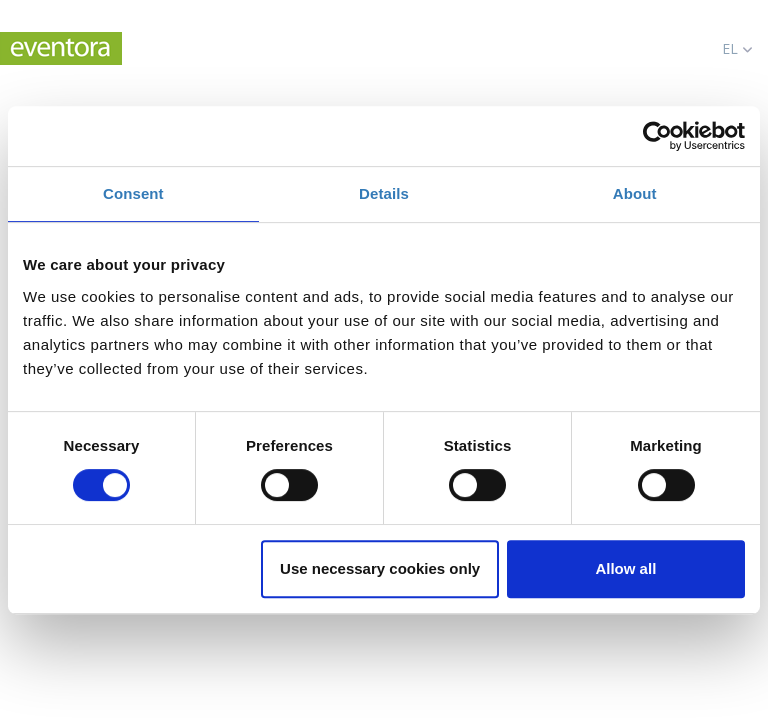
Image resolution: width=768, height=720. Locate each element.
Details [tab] (384, 193)
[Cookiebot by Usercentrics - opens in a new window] (657, 136)
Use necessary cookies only (380, 568)
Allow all (625, 568)
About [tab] (635, 193)
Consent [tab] (133, 193)
